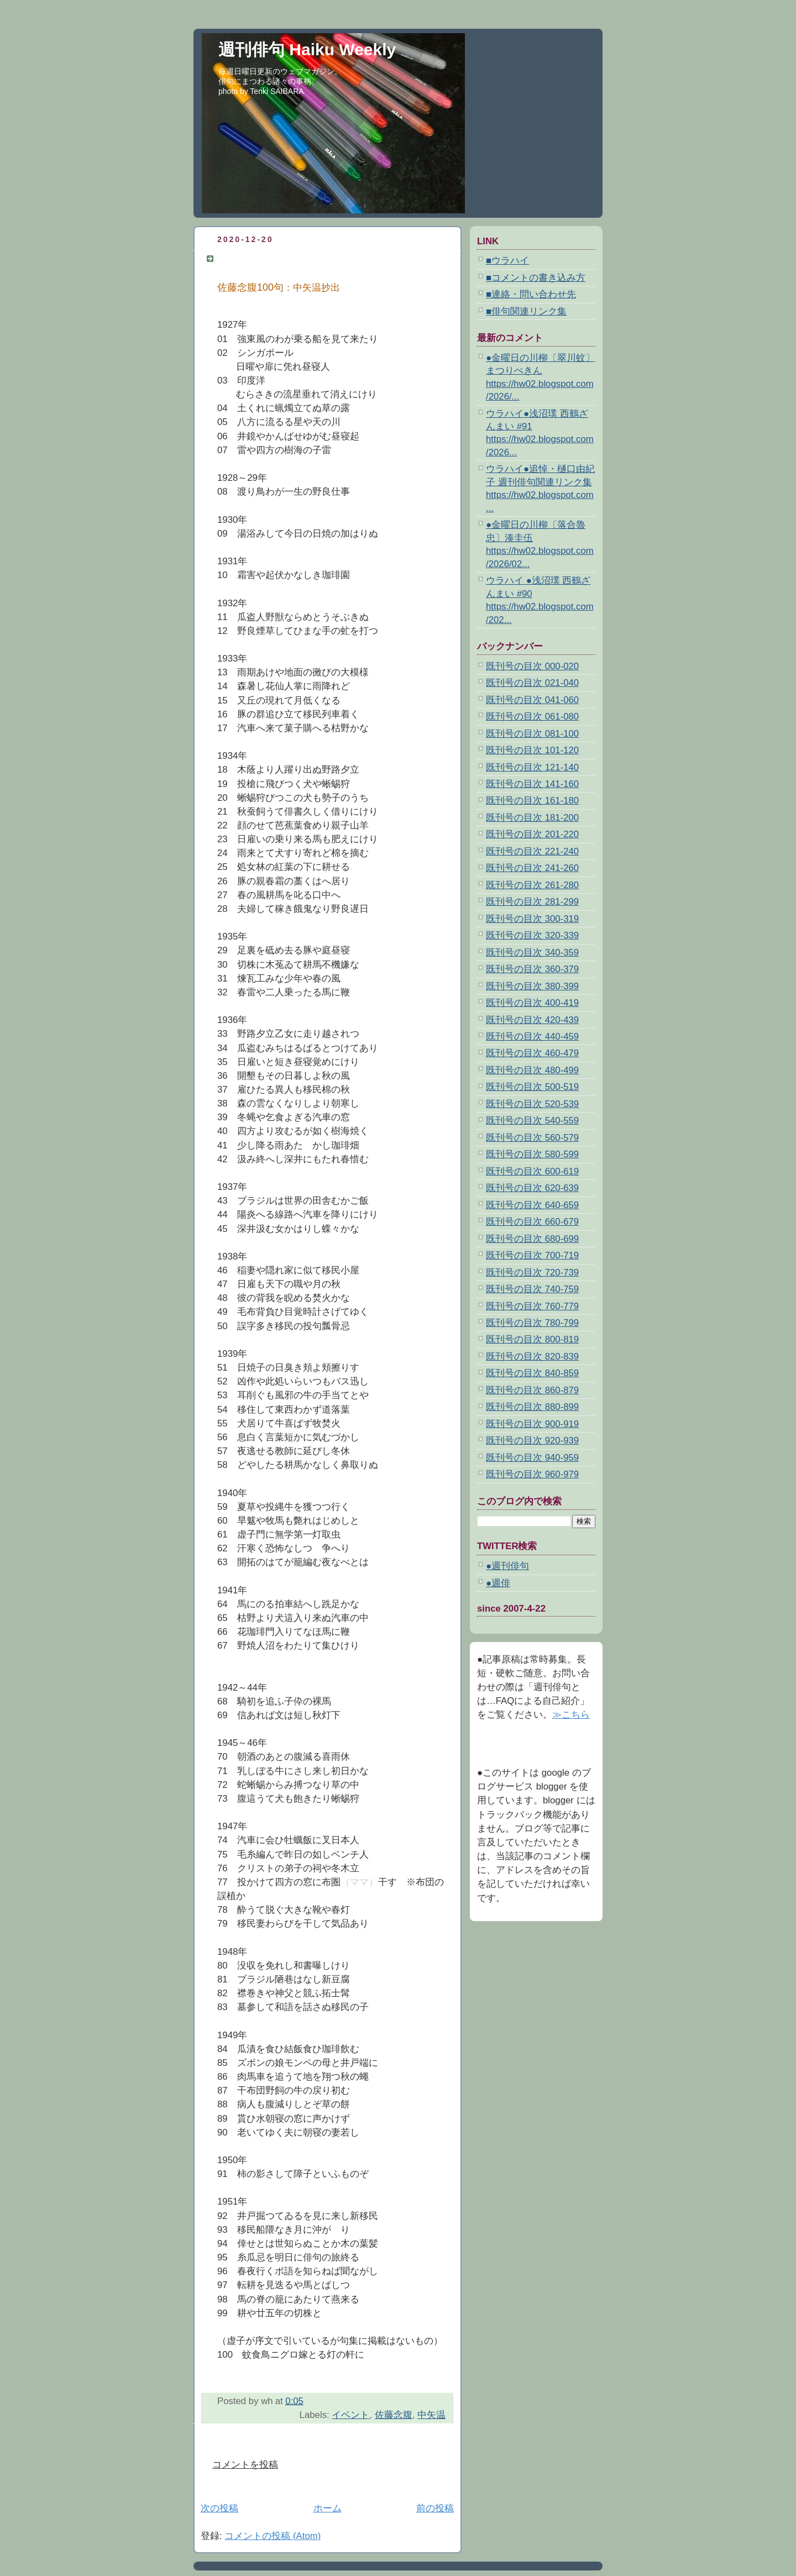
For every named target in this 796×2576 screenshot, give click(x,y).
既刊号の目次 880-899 (532, 1407)
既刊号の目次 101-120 (532, 750)
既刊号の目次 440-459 (532, 1036)
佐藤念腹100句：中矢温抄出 (276, 258)
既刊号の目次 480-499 (532, 1070)
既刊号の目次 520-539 (532, 1104)
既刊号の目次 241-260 (532, 868)
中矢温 (431, 2415)
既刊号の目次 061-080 (532, 716)
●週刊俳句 (507, 1566)
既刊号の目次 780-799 (532, 1323)
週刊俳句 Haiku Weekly (307, 49)
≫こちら (571, 1714)
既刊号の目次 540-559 (532, 1120)
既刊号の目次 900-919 (532, 1424)
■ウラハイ (507, 260)
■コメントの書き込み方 (535, 277)
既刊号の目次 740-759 (532, 1289)
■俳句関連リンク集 (526, 311)
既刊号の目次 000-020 (532, 666)
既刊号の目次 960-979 (532, 1474)
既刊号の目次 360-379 (532, 969)
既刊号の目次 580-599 (532, 1154)
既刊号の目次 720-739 (532, 1272)
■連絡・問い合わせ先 (531, 294)
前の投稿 (435, 2508)
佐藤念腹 (393, 2415)
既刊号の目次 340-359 (532, 952)
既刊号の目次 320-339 (532, 935)
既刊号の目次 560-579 (532, 1137)
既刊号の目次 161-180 (532, 800)
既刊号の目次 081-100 (532, 733)
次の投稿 (219, 2508)
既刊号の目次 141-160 (532, 784)
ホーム (327, 2508)
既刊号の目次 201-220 (532, 834)
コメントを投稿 (245, 2464)
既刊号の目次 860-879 (532, 1390)
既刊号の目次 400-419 (532, 1003)
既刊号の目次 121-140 (532, 767)
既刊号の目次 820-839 (532, 1356)
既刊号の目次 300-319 (532, 919)
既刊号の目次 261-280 (532, 885)
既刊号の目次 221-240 (532, 851)
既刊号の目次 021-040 (532, 683)
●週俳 (498, 1583)
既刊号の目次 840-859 (532, 1373)
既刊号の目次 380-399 (532, 986)
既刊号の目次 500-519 (532, 1087)
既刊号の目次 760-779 (532, 1306)
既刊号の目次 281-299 (532, 901)
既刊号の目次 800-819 (532, 1339)
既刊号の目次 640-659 (532, 1205)
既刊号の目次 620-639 (532, 1188)
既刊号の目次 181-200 (532, 817)
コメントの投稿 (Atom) (272, 2536)
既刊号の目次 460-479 (532, 1053)
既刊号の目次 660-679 (532, 1221)
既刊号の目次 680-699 (532, 1239)
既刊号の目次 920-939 (532, 1440)
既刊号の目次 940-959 (532, 1457)
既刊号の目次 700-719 (532, 1255)
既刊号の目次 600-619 (532, 1171)
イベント (350, 2415)
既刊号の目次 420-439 (532, 1020)
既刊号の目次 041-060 (532, 700)
